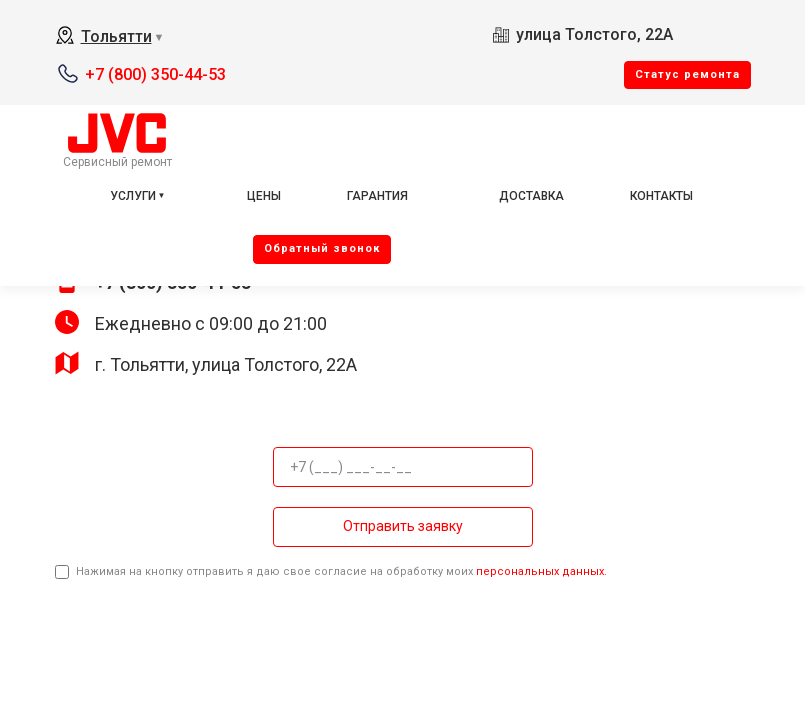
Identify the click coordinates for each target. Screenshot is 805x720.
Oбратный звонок (322, 248)
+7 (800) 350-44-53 (155, 74)
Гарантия (377, 196)
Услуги (133, 196)
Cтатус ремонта (687, 74)
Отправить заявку (403, 526)
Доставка (531, 196)
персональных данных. (541, 571)
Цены (264, 196)
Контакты (661, 196)
